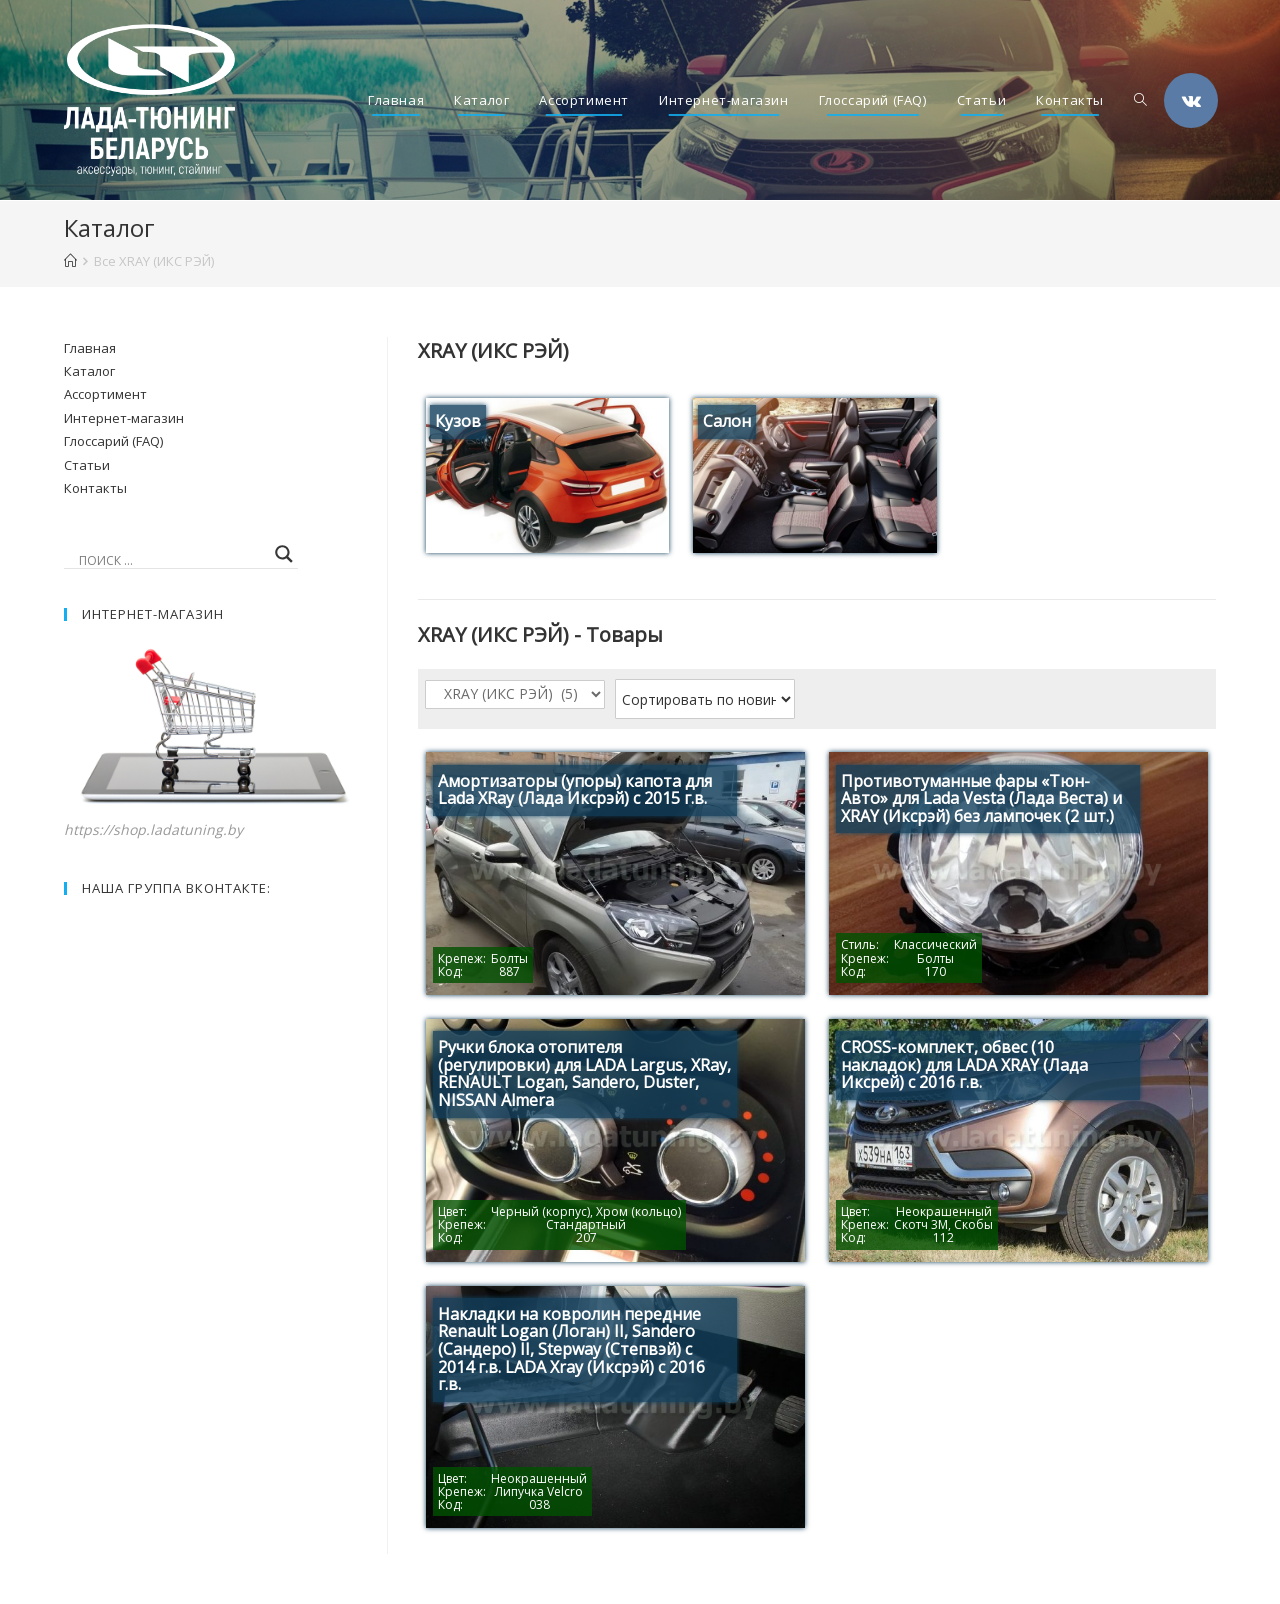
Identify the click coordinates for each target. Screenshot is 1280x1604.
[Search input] (172, 560)
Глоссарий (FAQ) (113, 441)
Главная (90, 348)
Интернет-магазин (124, 418)
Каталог (89, 371)
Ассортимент (105, 394)
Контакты (95, 488)
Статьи (87, 465)
